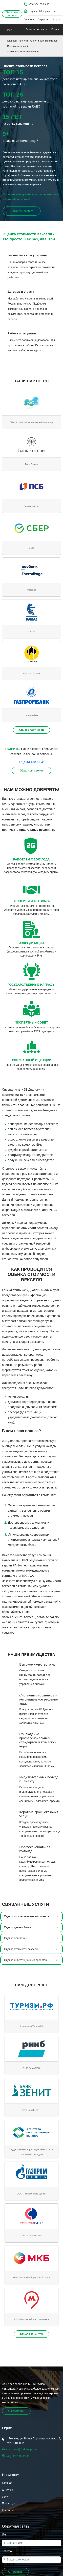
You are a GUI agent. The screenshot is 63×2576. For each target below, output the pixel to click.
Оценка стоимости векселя (21, 1949)
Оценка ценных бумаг (17, 1927)
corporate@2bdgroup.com (42, 11)
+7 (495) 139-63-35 (39, 4)
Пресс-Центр (10, 2503)
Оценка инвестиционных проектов (25, 1960)
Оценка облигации (15, 1938)
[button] (15, 2571)
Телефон (7, 2551)
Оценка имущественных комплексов (27, 1916)
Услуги (56, 19)
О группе (43, 19)
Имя (4, 2534)
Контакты (8, 2510)
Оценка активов (36, 29)
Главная (29, 19)
